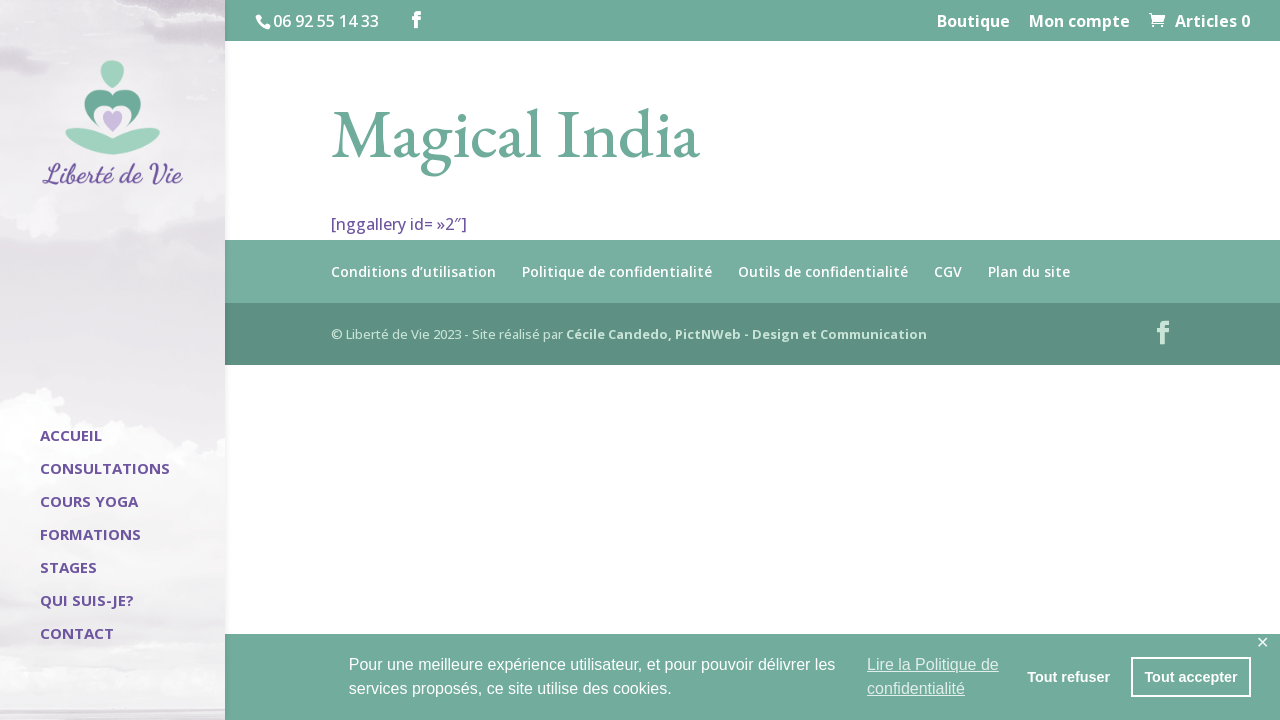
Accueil (71, 436)
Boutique (973, 22)
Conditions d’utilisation (413, 271)
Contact (77, 634)
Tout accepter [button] (1190, 677)
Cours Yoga (89, 502)
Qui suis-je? (87, 601)
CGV (948, 271)
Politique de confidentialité (617, 271)
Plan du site (1029, 271)
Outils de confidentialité (823, 271)
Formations (90, 535)
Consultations (105, 469)
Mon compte (1079, 22)
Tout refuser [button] (1068, 677)
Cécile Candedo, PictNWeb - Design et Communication (746, 334)
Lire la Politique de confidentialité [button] (933, 676)
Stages (68, 568)
